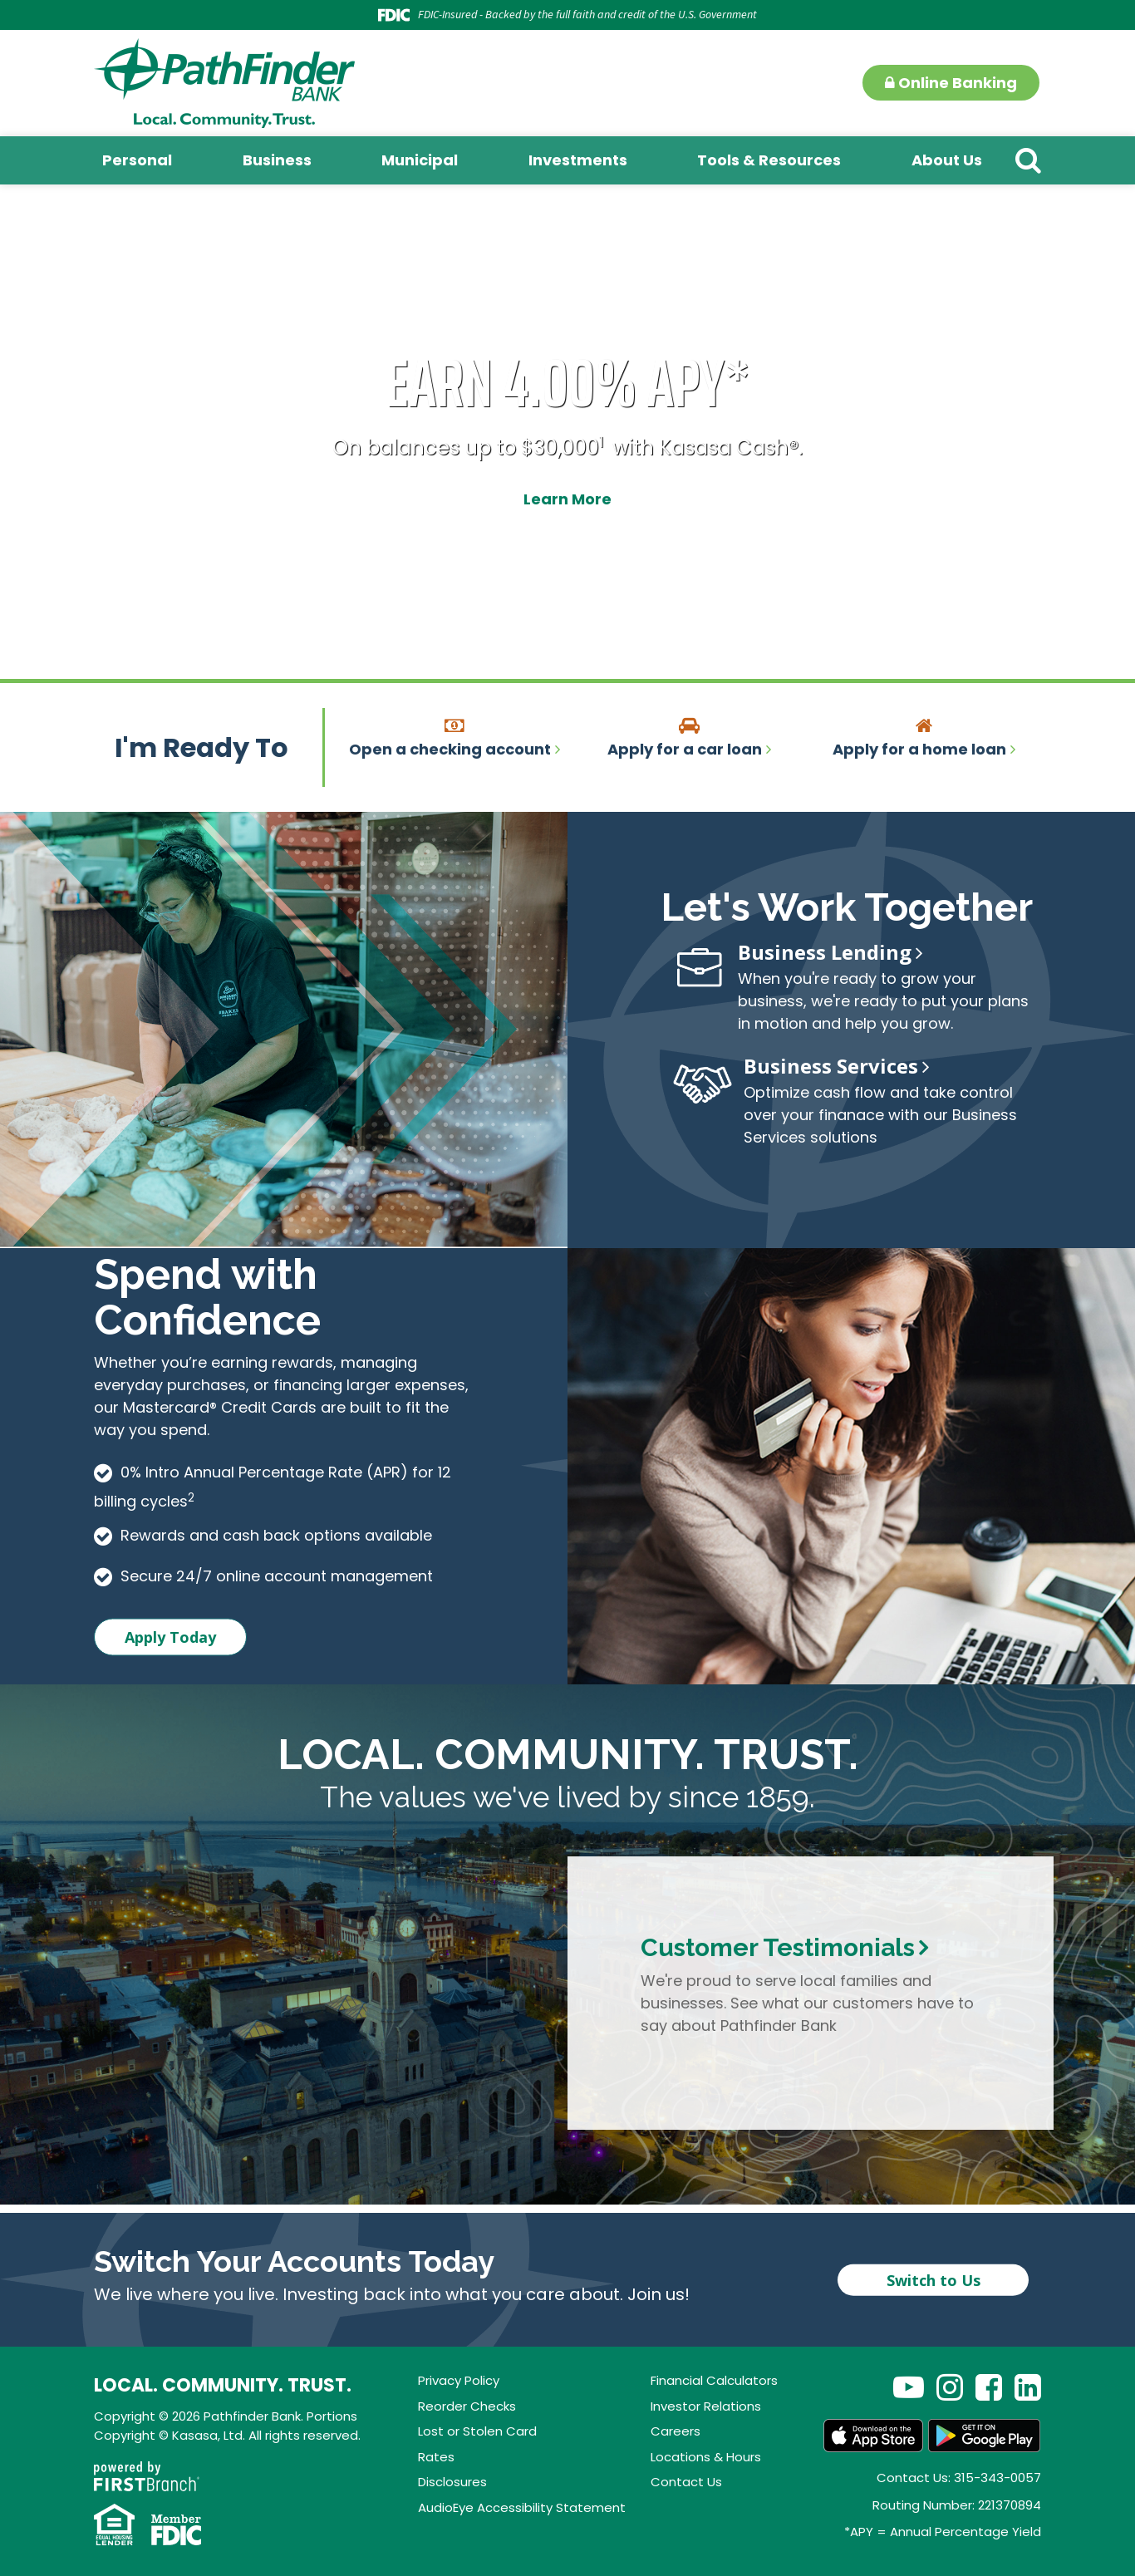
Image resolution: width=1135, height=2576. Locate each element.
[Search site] (1028, 159)
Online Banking (951, 82)
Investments (577, 160)
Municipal (419, 160)
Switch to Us (933, 2280)
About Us (946, 160)
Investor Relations (706, 2406)
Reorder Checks (467, 2406)
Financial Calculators (714, 2380)
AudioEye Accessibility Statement (522, 2507)
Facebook (988, 2387)
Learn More (567, 498)
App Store (873, 2435)
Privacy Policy (458, 2380)
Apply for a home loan (919, 749)
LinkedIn (1028, 2387)
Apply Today (170, 1637)
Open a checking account (450, 749)
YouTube (908, 2387)
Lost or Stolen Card (477, 2431)
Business (277, 160)
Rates (436, 2456)
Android (984, 2435)
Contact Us (686, 2481)
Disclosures (452, 2481)
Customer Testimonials (778, 1947)
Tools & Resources (769, 160)
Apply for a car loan (684, 749)
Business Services (831, 1065)
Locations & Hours (706, 2456)
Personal (137, 160)
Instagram (949, 2387)
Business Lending (824, 952)
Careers (675, 2431)
